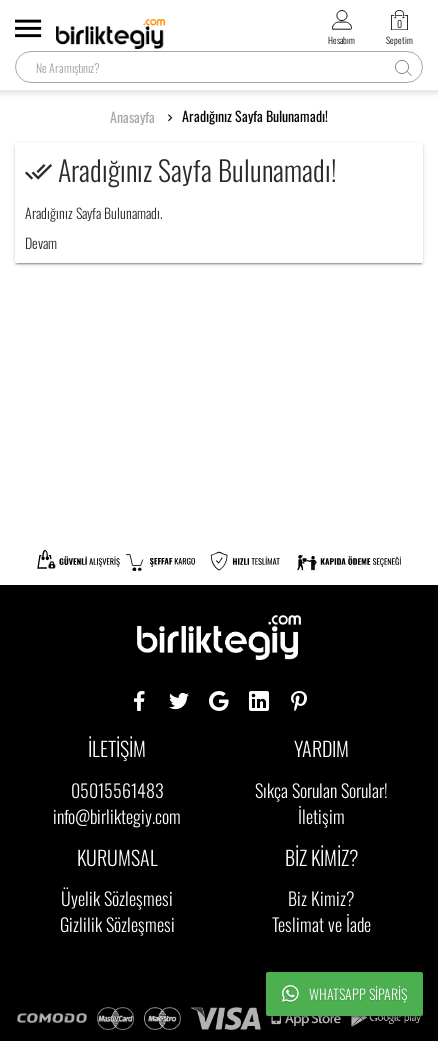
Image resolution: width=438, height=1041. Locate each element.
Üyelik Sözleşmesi (117, 898)
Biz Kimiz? (321, 898)
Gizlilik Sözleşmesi (117, 924)
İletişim (321, 816)
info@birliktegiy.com (117, 816)
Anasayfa (132, 117)
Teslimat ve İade (321, 924)
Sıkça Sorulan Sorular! (321, 790)
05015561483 (117, 790)
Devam (41, 242)
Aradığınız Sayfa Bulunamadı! (255, 116)
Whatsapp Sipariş (344, 994)
